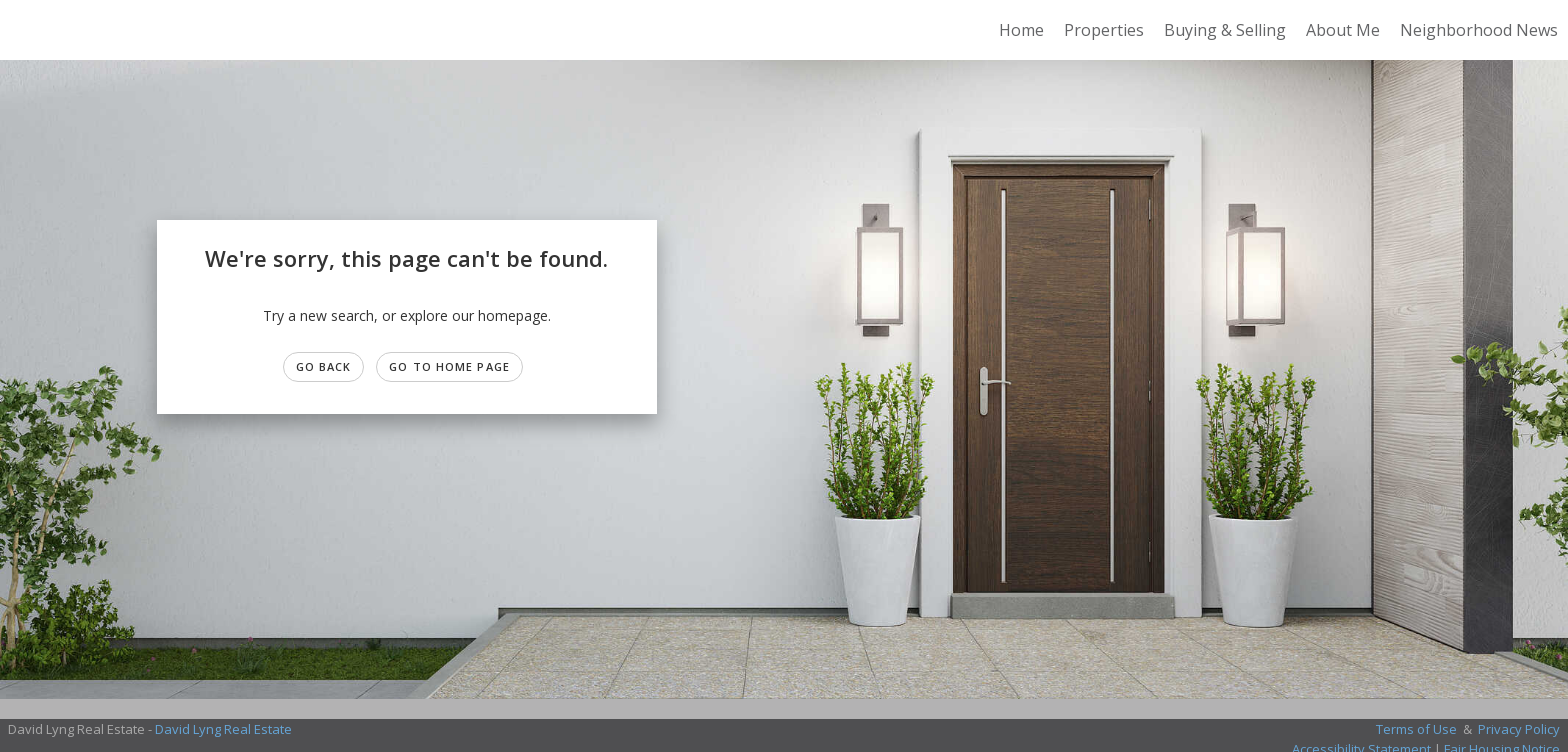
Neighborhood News (1479, 30)
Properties (1104, 30)
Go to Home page (449, 366)
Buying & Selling (1225, 30)
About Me (1343, 30)
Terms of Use (1416, 729)
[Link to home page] (25, 30)
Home (1021, 30)
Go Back (324, 366)
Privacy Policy (1519, 729)
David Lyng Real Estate (223, 729)
